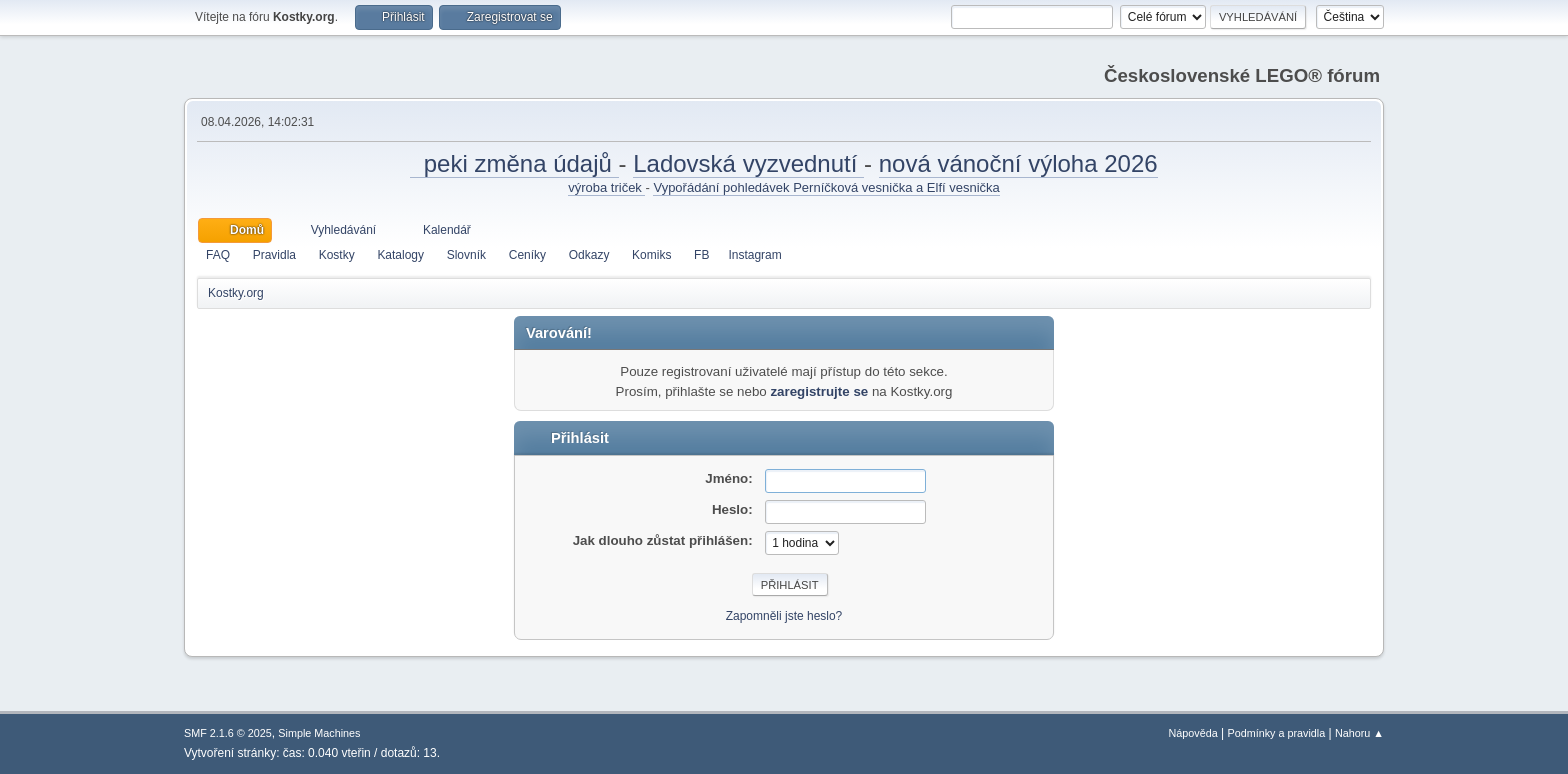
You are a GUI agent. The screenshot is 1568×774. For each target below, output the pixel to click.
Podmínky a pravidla (1277, 733)
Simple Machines (319, 733)
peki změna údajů (514, 163)
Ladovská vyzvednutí (748, 163)
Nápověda (1193, 733)
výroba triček (606, 187)
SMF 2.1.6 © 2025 (228, 733)
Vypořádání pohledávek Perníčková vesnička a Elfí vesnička (826, 187)
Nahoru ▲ (1359, 733)
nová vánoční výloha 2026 (1018, 163)
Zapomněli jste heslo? (784, 616)
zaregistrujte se (819, 391)
